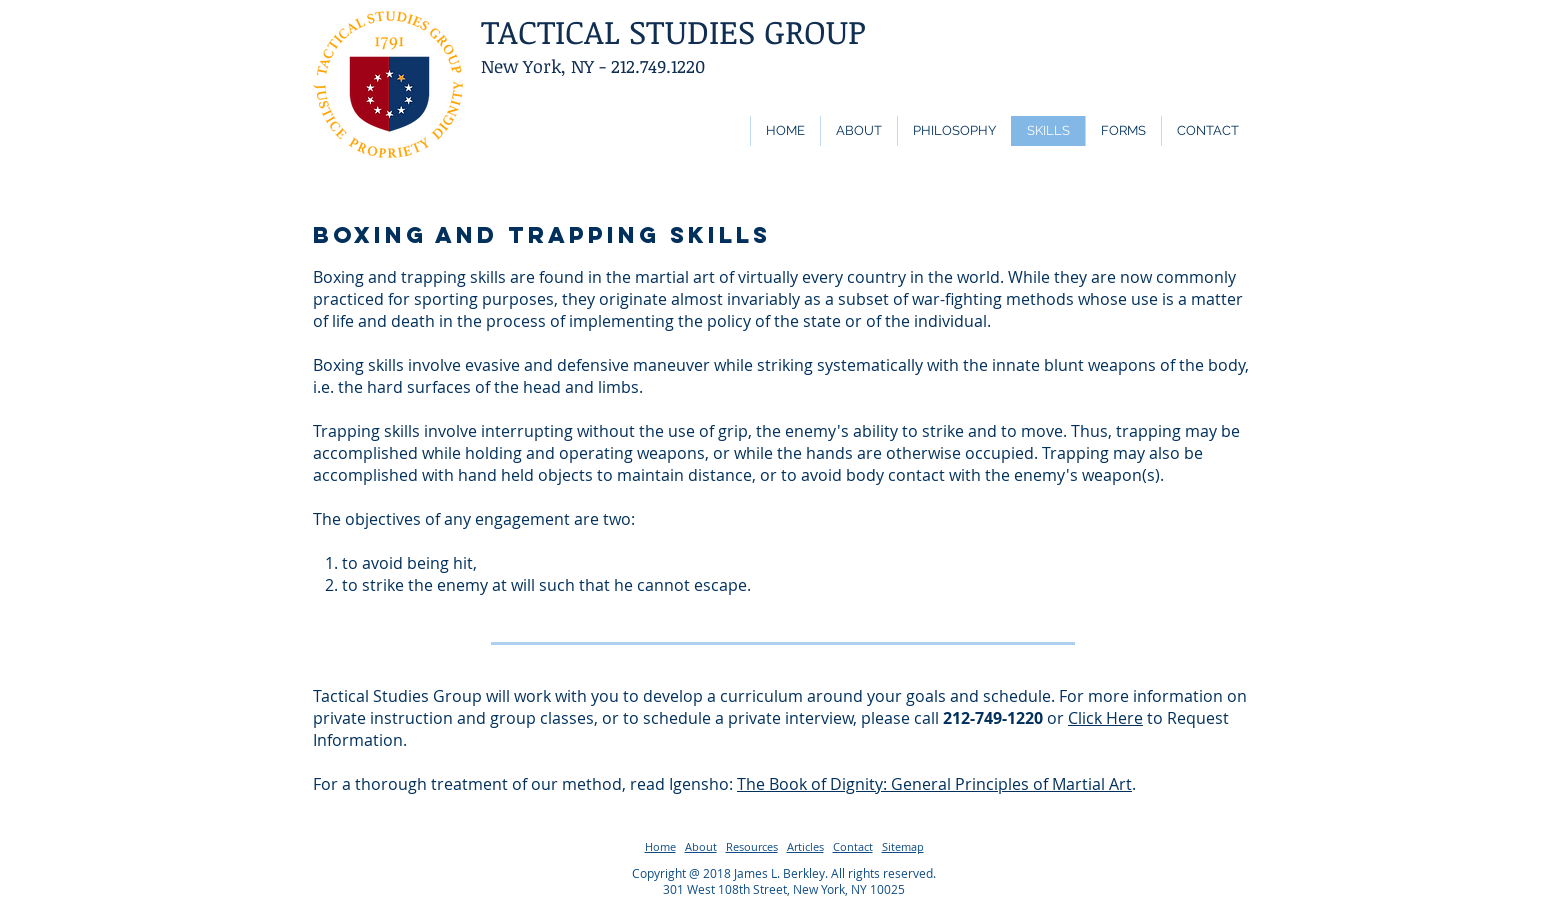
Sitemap (903, 846)
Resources (752, 846)
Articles (805, 846)
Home (660, 846)
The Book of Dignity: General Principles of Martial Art (934, 784)
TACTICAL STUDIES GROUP (673, 31)
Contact (853, 846)
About (701, 846)
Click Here (1105, 718)
